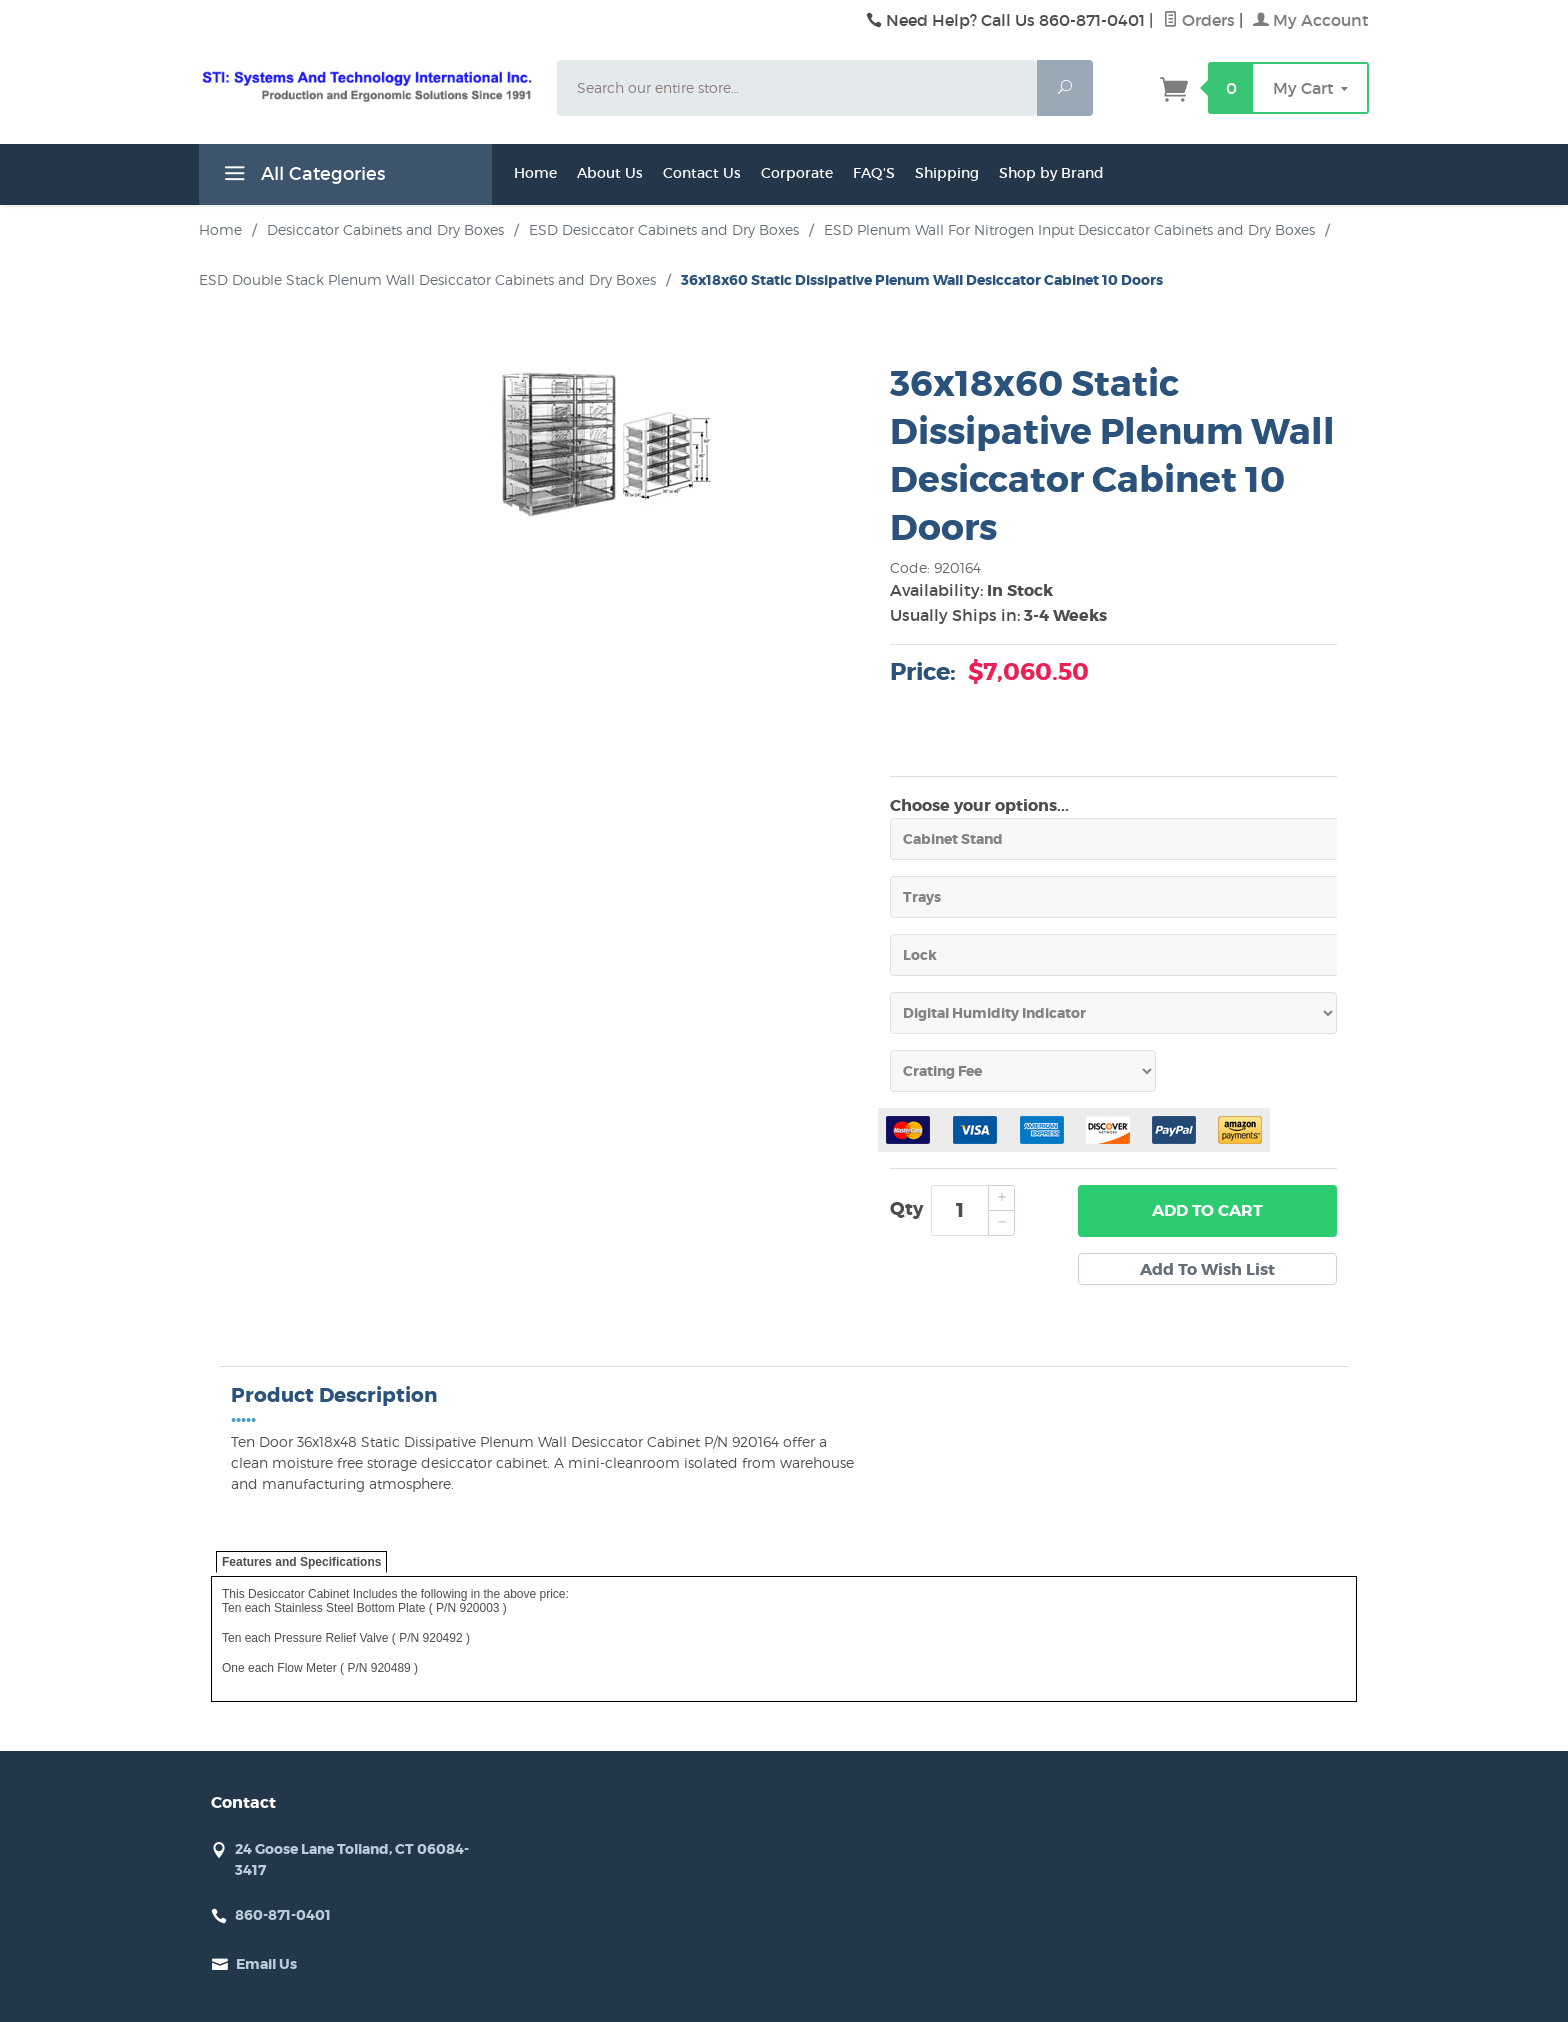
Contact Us (702, 173)
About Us (610, 173)
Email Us (266, 1964)
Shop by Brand (1051, 173)
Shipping (947, 173)
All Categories (302, 177)
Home (535, 173)
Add (1207, 1211)
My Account (1311, 20)
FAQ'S (874, 173)
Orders (1199, 20)
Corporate (797, 173)
